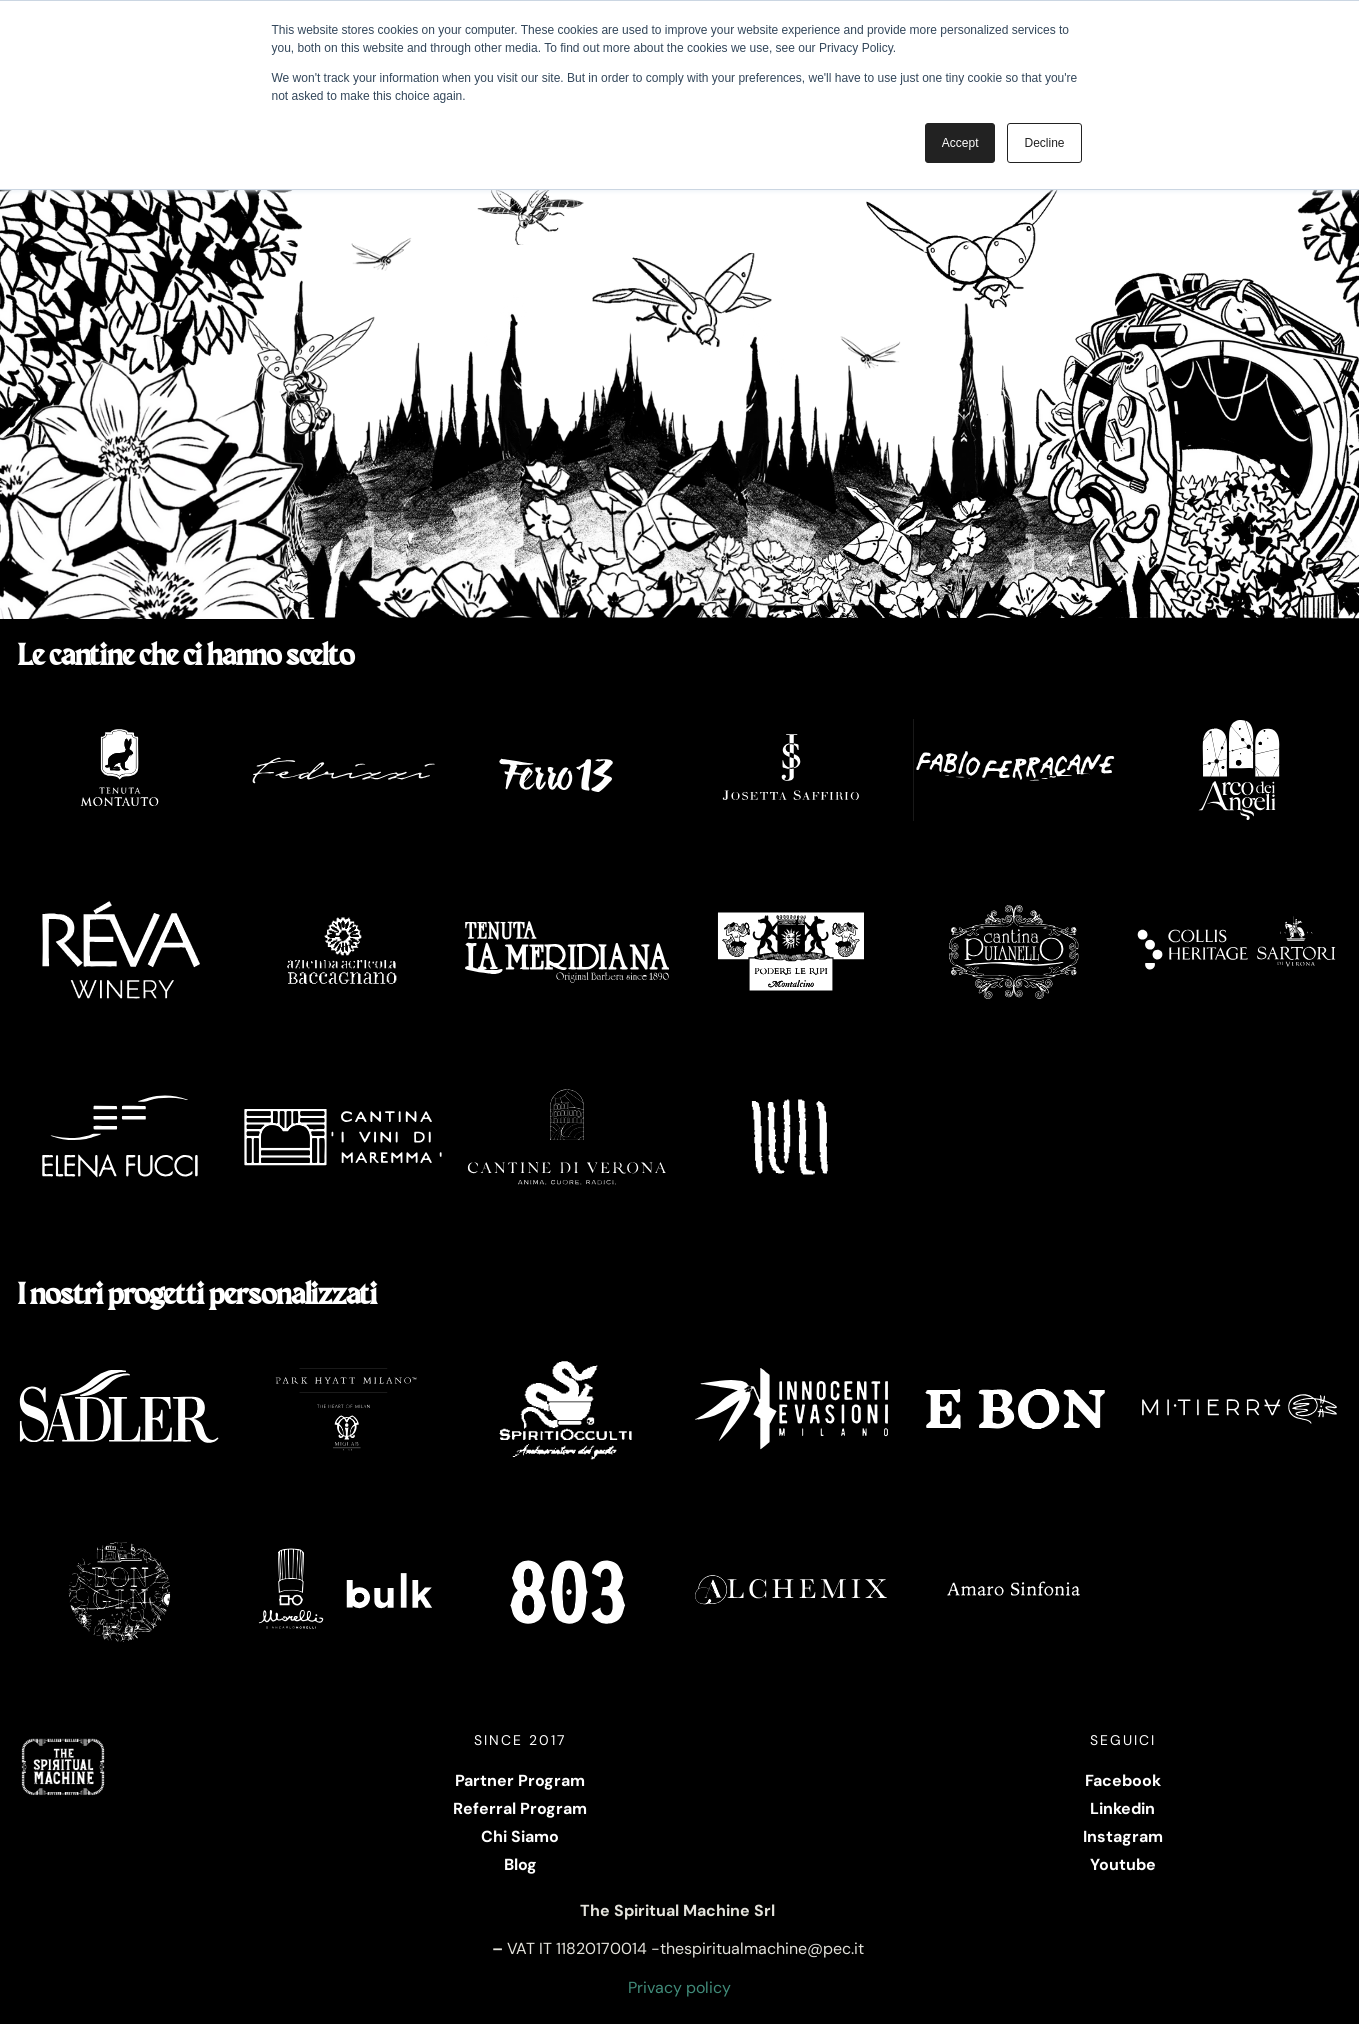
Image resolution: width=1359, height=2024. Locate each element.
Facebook (1123, 1780)
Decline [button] (1044, 143)
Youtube (1123, 1864)
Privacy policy (679, 1987)
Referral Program (520, 1808)
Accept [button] (960, 143)
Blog (520, 1864)
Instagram (1123, 1836)
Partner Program (520, 1780)
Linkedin (1122, 1808)
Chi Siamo (520, 1836)
